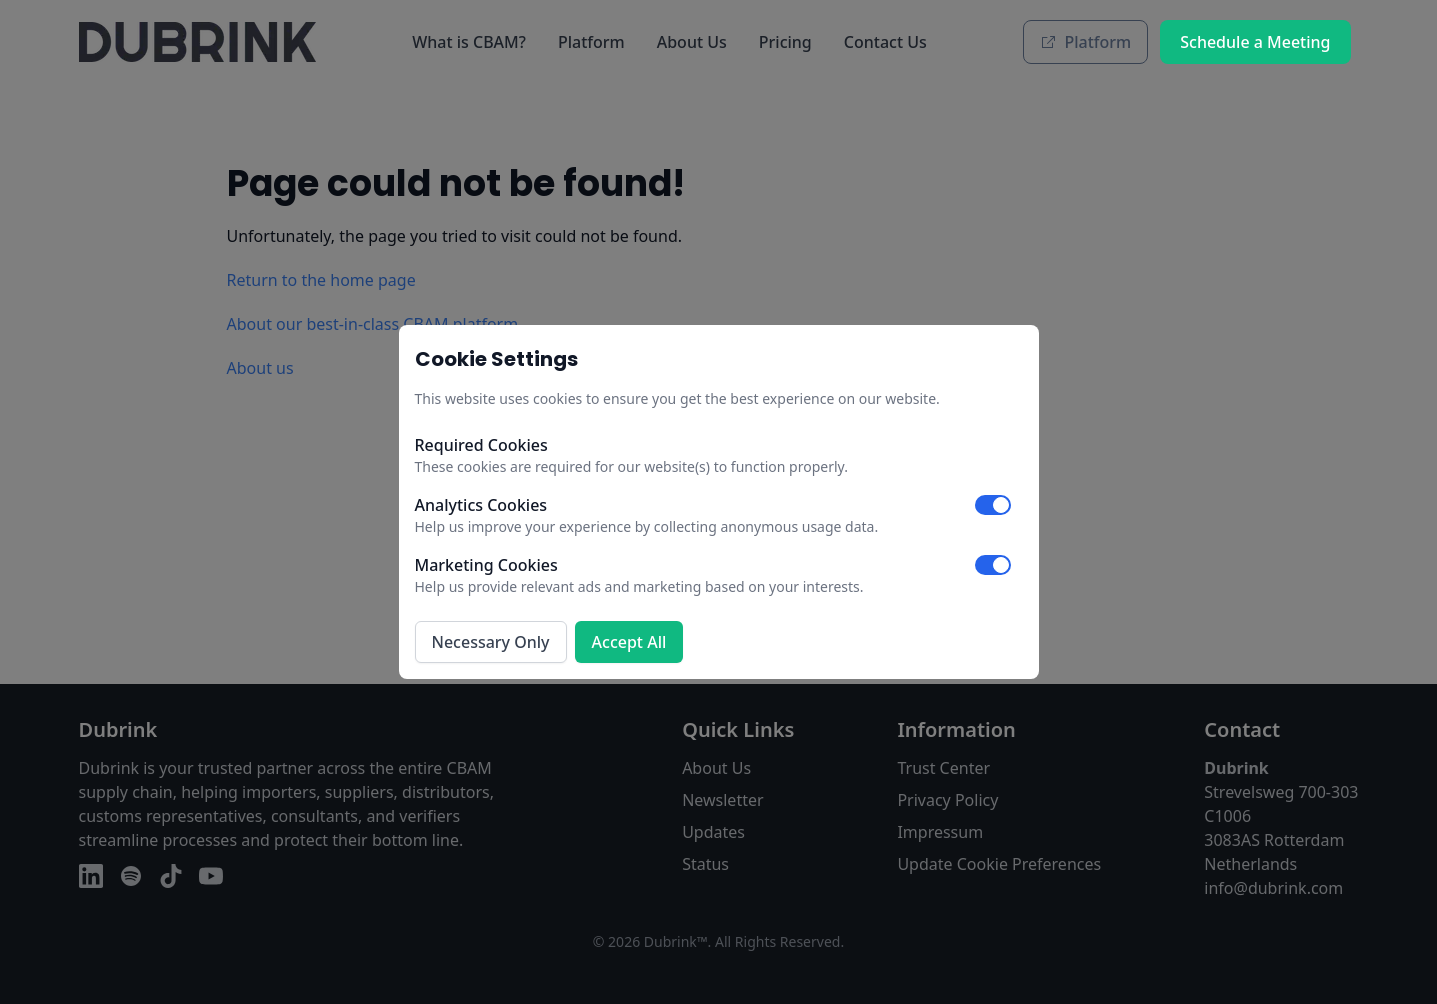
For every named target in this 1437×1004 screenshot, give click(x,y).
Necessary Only (491, 642)
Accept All (629, 642)
